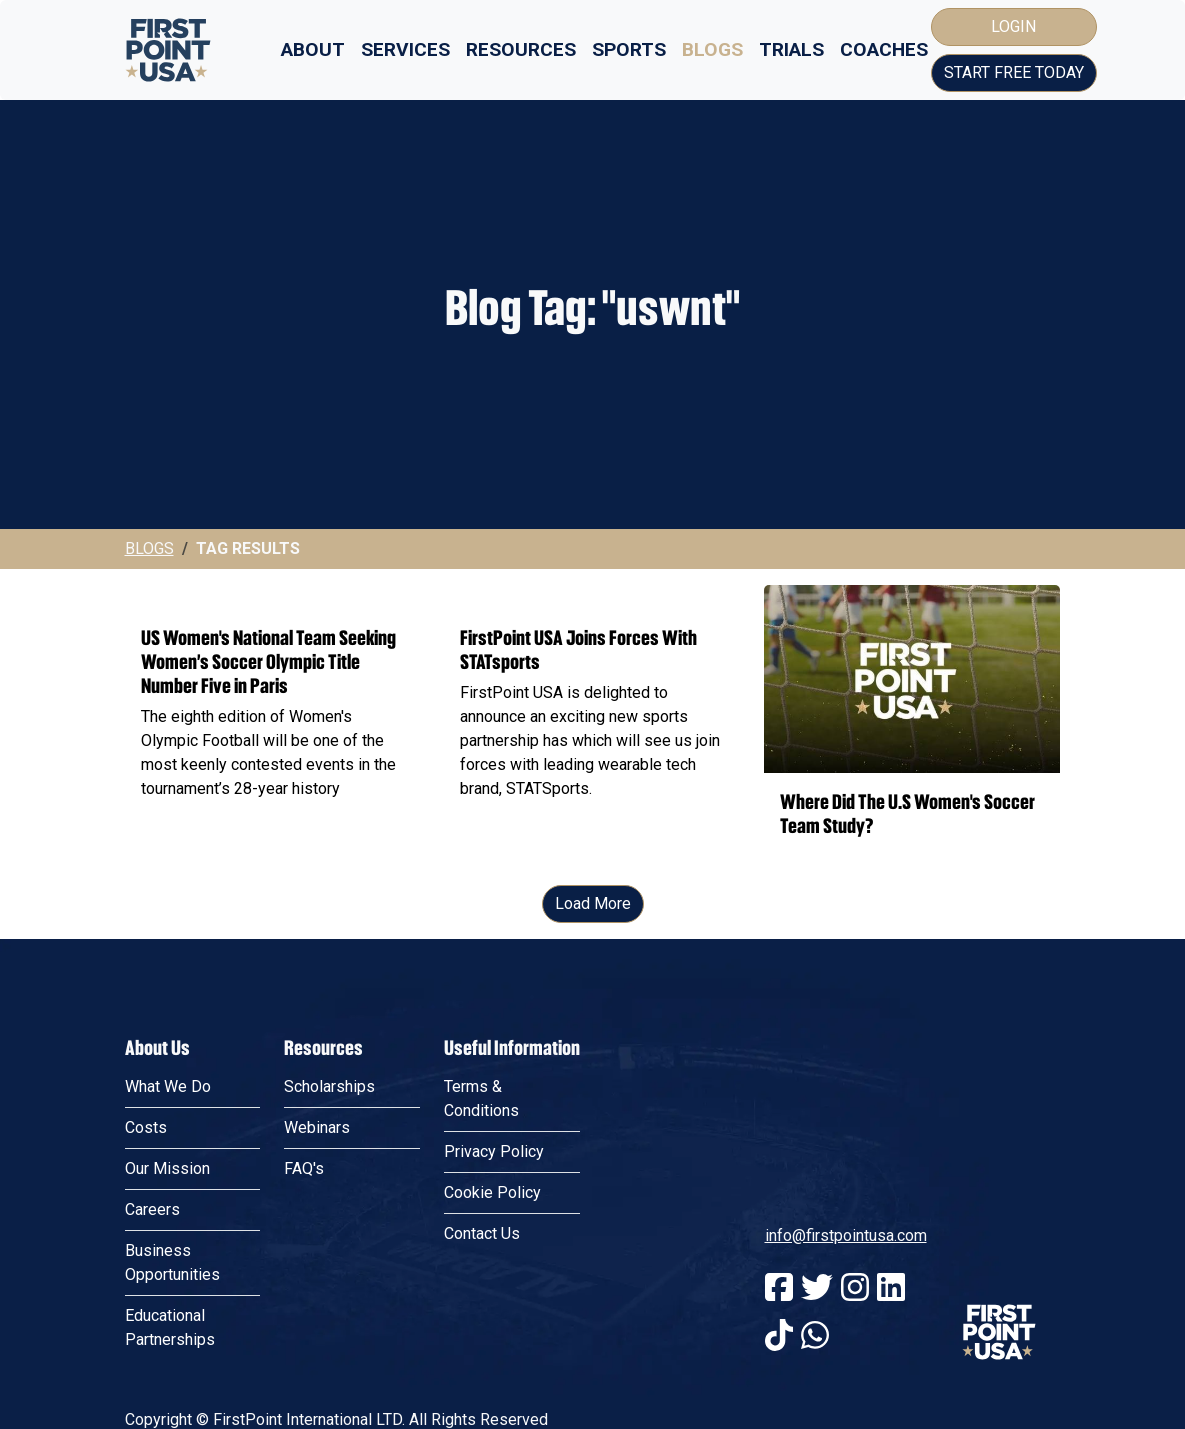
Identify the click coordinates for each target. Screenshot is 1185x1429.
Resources (521, 49)
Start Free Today (1014, 72)
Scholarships (329, 1240)
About (313, 49)
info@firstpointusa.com (846, 1389)
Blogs (712, 49)
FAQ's (304, 1322)
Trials (791, 49)
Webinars (317, 1281)
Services (405, 49)
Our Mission (167, 1322)
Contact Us (482, 1387)
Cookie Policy (492, 1346)
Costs (146, 1281)
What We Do (168, 1240)
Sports (629, 49)
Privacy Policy (494, 1305)
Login (1013, 26)
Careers (152, 1363)
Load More (593, 1057)
